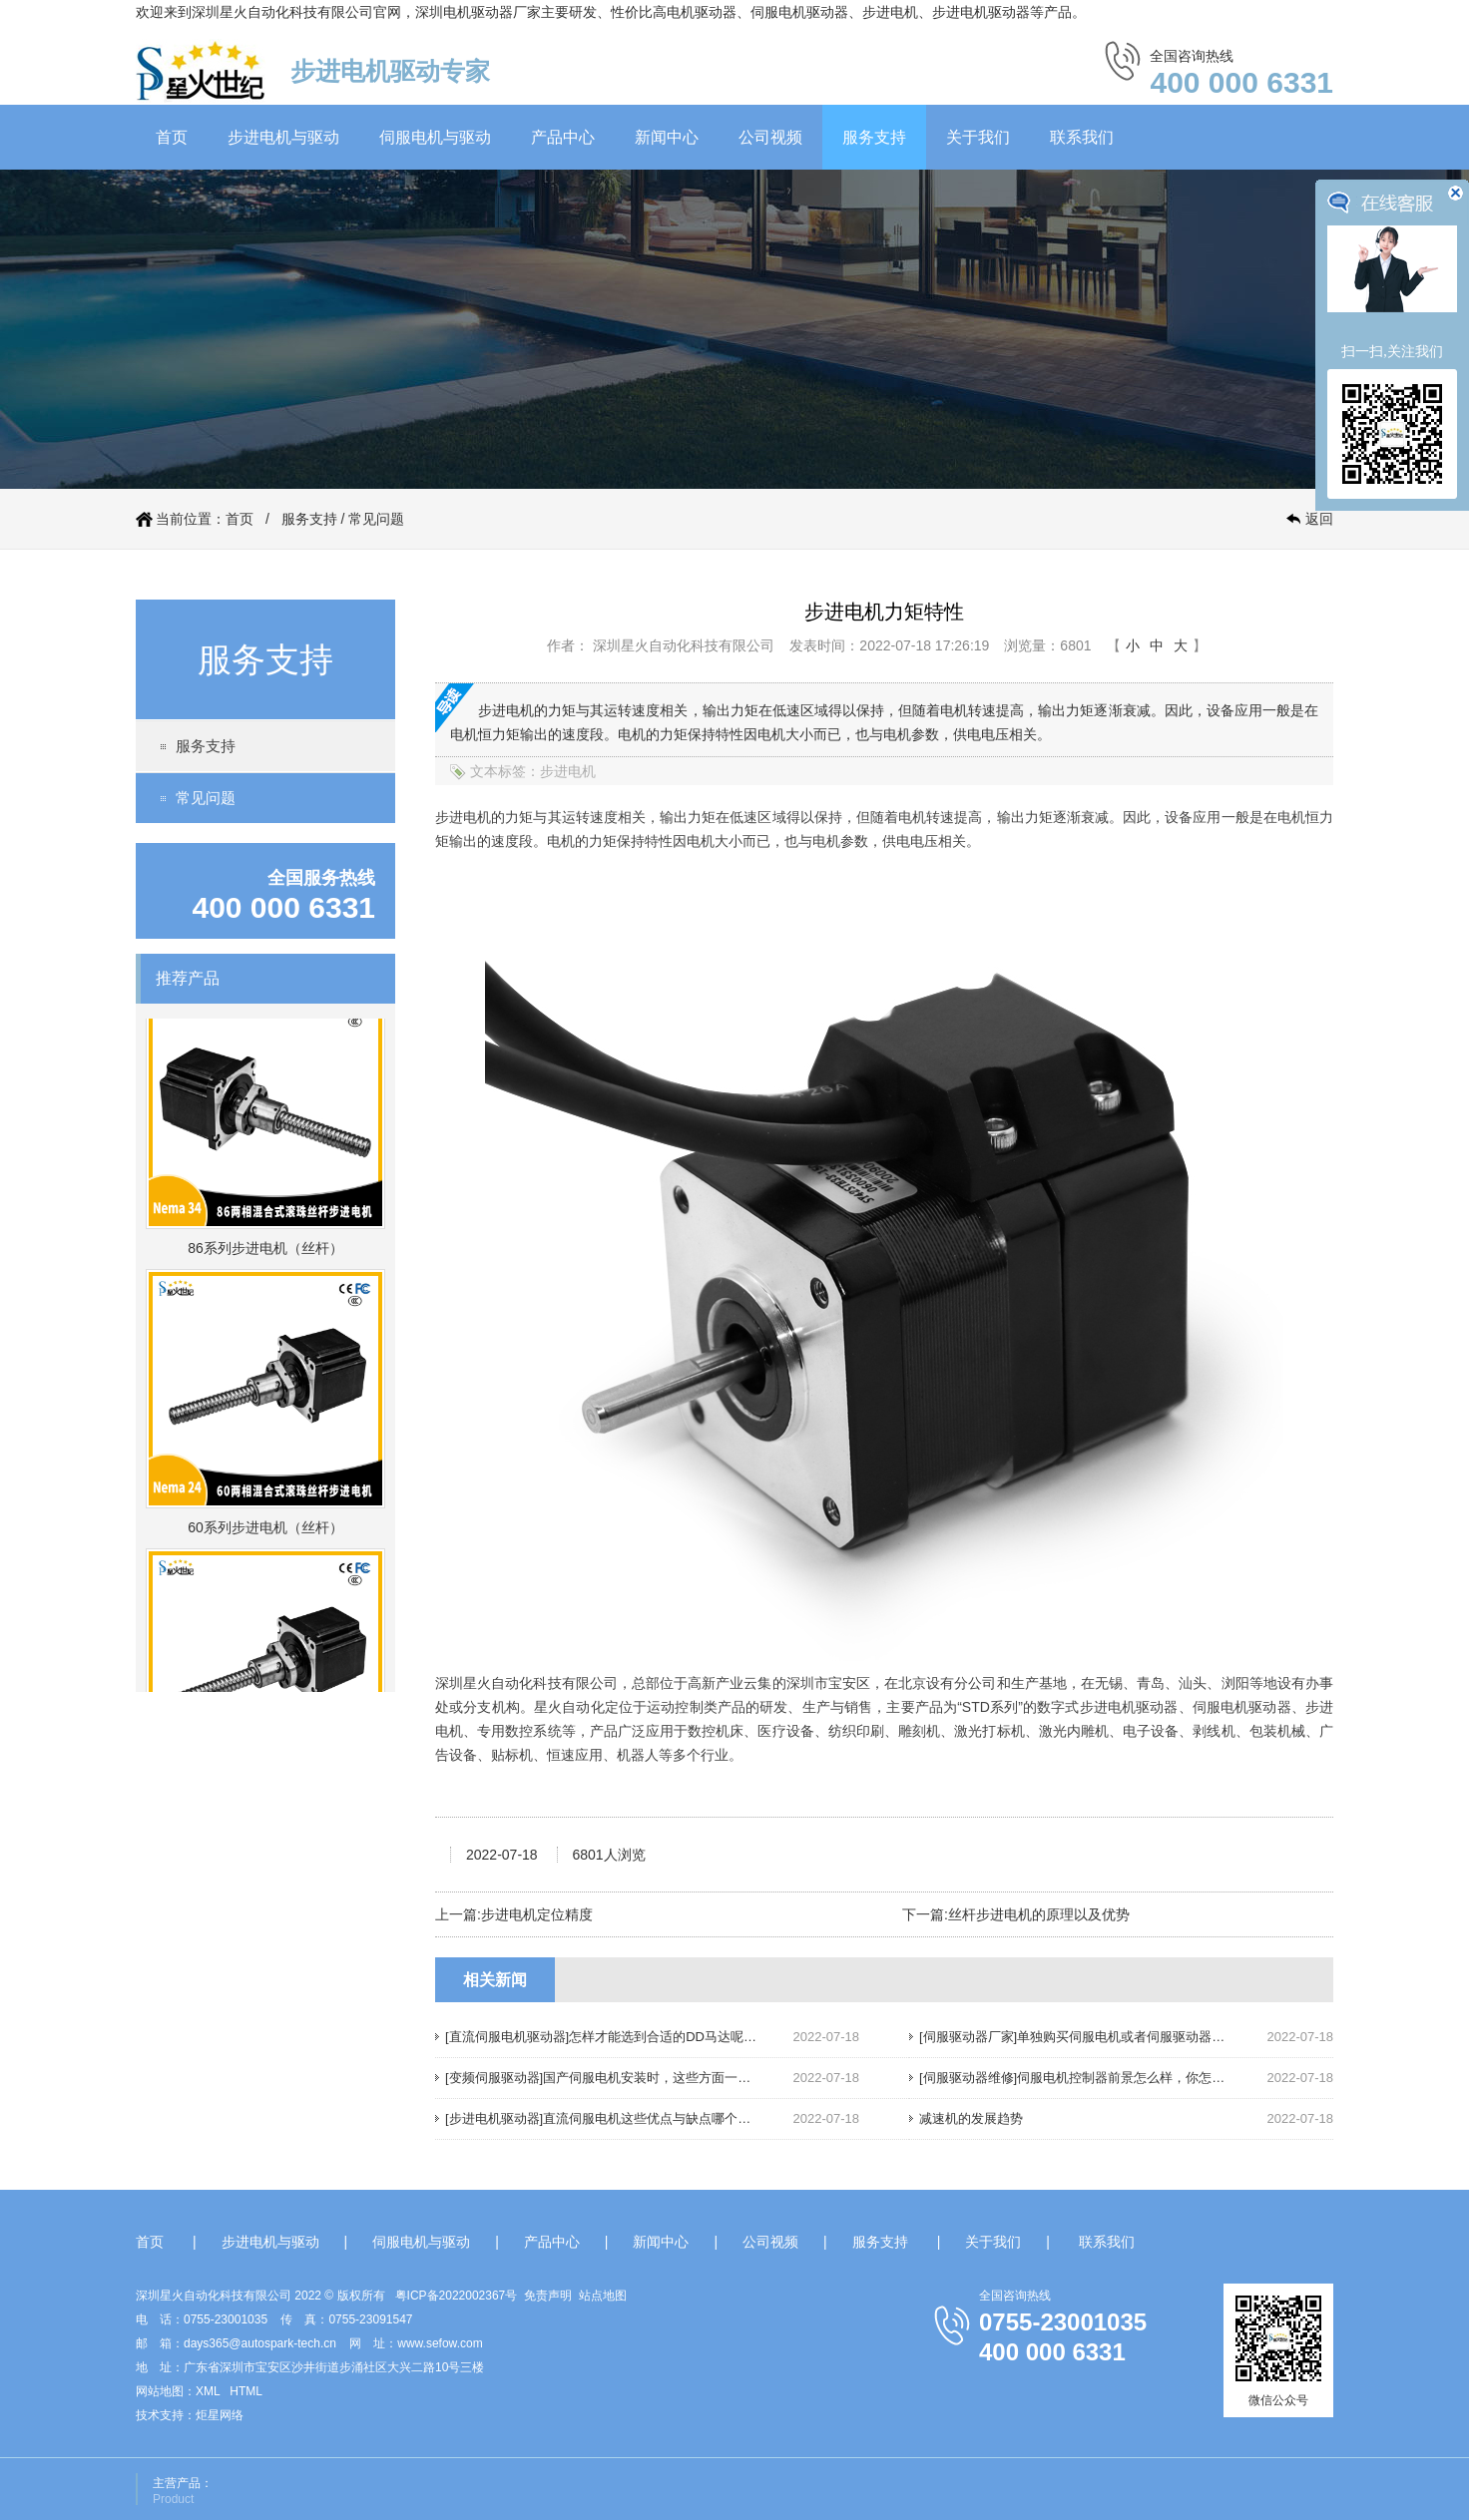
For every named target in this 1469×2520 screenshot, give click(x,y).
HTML (246, 2391)
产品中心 (563, 137)
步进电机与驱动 (283, 137)
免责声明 (548, 2296)
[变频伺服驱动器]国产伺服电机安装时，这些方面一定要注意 (617, 2077)
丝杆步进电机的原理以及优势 (1039, 1914)
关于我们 (978, 137)
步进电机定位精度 (537, 1914)
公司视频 (770, 137)
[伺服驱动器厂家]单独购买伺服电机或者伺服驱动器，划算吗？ (1097, 2036)
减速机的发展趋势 (971, 2118)
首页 (172, 137)
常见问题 (376, 519)
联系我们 (1082, 137)
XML (208, 2391)
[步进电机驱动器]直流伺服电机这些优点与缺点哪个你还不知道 (623, 2118)
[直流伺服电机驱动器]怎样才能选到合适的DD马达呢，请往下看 (626, 2036)
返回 (1319, 519)
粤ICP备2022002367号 (456, 2296)
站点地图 (603, 2296)
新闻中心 (667, 137)
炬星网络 (220, 2415)
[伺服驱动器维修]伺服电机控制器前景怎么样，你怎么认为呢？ (1097, 2077)
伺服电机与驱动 (435, 137)
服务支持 (874, 137)
